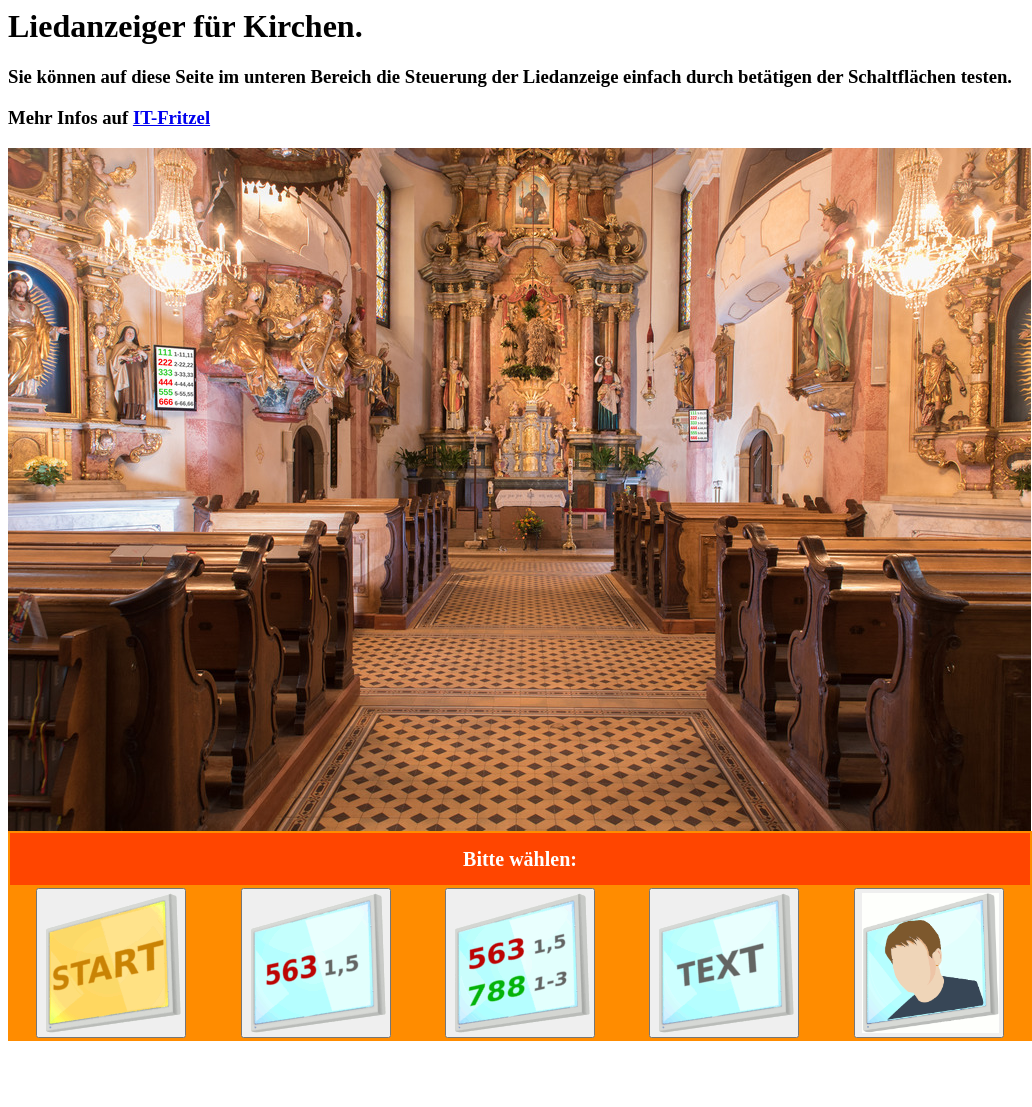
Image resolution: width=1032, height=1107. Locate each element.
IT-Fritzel (171, 117)
